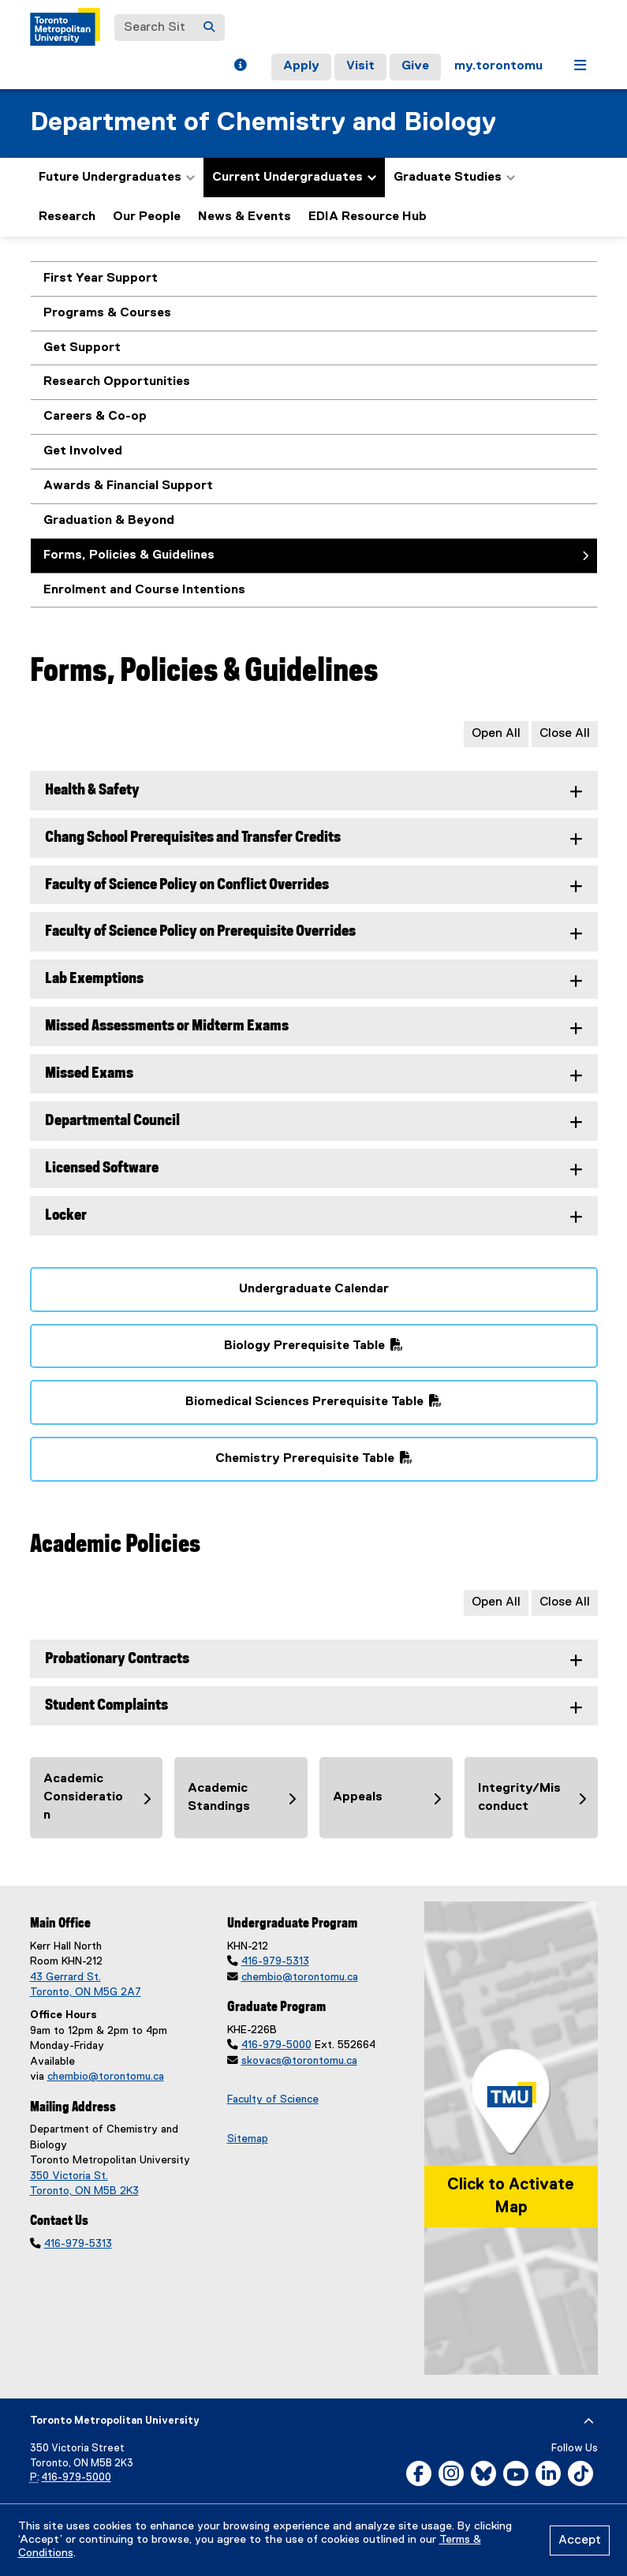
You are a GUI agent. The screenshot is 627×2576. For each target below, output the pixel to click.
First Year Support (100, 278)
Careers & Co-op (95, 416)
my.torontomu (498, 66)
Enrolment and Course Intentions (144, 590)
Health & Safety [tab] (92, 790)
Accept (579, 2540)
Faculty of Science (273, 2099)
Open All (496, 733)
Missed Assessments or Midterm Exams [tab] (167, 1026)
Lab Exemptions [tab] (94, 978)
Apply (301, 66)
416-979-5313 (78, 2243)
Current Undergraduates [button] (294, 177)
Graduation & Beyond (108, 520)
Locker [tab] (66, 1215)
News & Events (244, 217)
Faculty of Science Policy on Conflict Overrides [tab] (187, 884)
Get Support (82, 348)
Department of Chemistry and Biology (263, 123)
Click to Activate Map (510, 2196)
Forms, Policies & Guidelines (129, 555)
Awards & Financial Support (128, 486)
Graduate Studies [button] (454, 177)
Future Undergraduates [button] (117, 177)
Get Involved (82, 451)
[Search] (209, 27)
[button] (240, 67)
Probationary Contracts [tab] (117, 1658)
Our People (147, 217)
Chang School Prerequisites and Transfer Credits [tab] (193, 837)
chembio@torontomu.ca (105, 2076)
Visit (360, 66)
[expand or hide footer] (589, 2421)
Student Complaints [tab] (106, 1705)
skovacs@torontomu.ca (299, 2060)
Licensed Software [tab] (102, 1168)
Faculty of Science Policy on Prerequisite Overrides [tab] (200, 931)
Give (415, 66)
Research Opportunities (116, 382)
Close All (564, 733)
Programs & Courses (107, 313)
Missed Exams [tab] (89, 1073)
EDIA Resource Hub (367, 217)
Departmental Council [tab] (112, 1120)
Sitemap (247, 2138)
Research (67, 217)
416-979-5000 (276, 2045)
